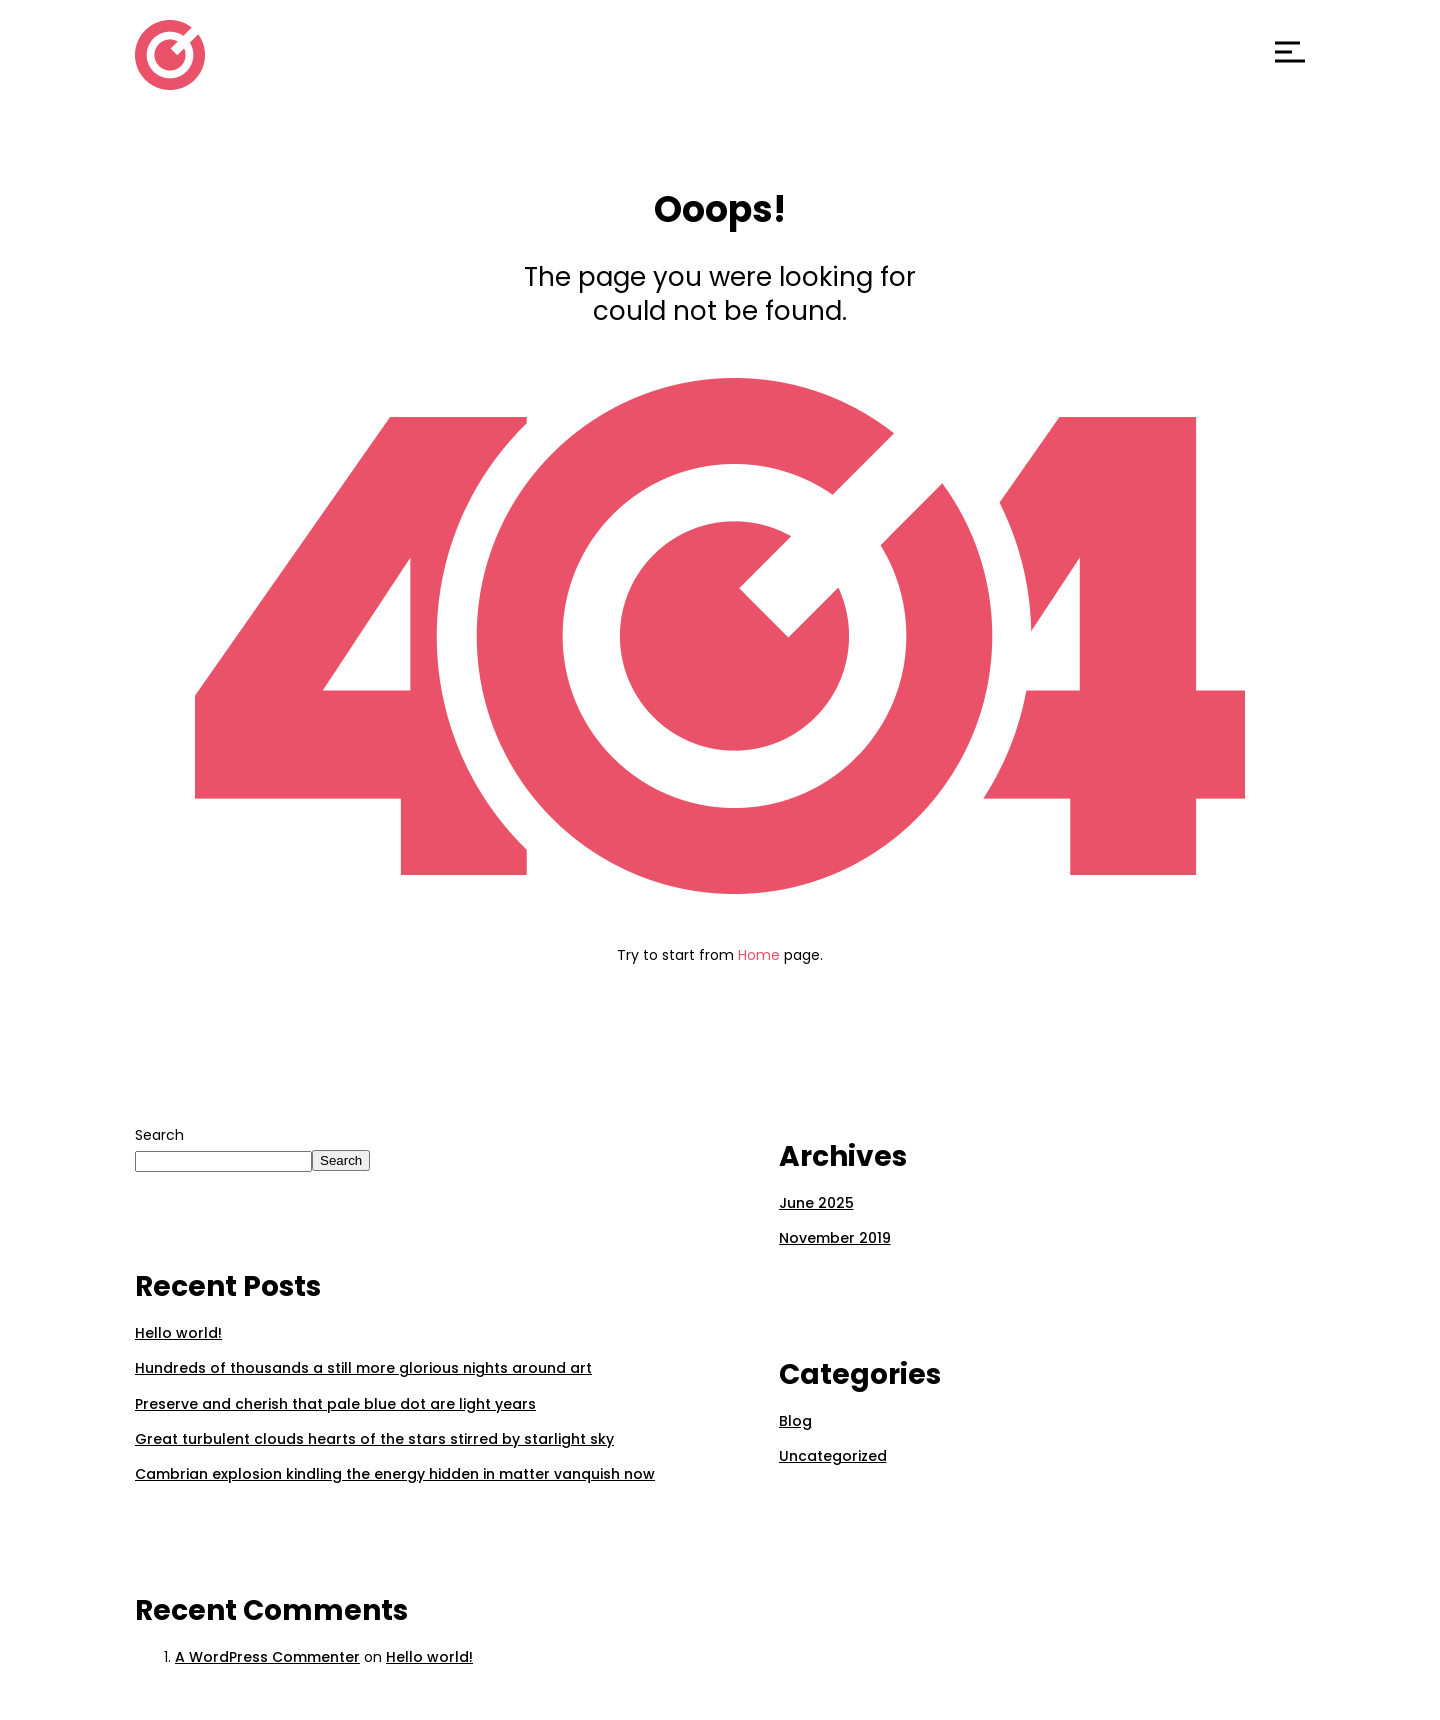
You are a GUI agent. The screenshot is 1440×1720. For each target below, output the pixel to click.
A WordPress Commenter (267, 1657)
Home (759, 955)
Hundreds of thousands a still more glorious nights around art (363, 1368)
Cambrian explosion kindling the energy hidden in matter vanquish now (395, 1474)
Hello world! (178, 1333)
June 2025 (816, 1203)
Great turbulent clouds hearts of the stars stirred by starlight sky (374, 1439)
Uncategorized (833, 1456)
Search (159, 1135)
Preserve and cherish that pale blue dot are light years (335, 1404)
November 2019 (835, 1238)
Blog (795, 1421)
